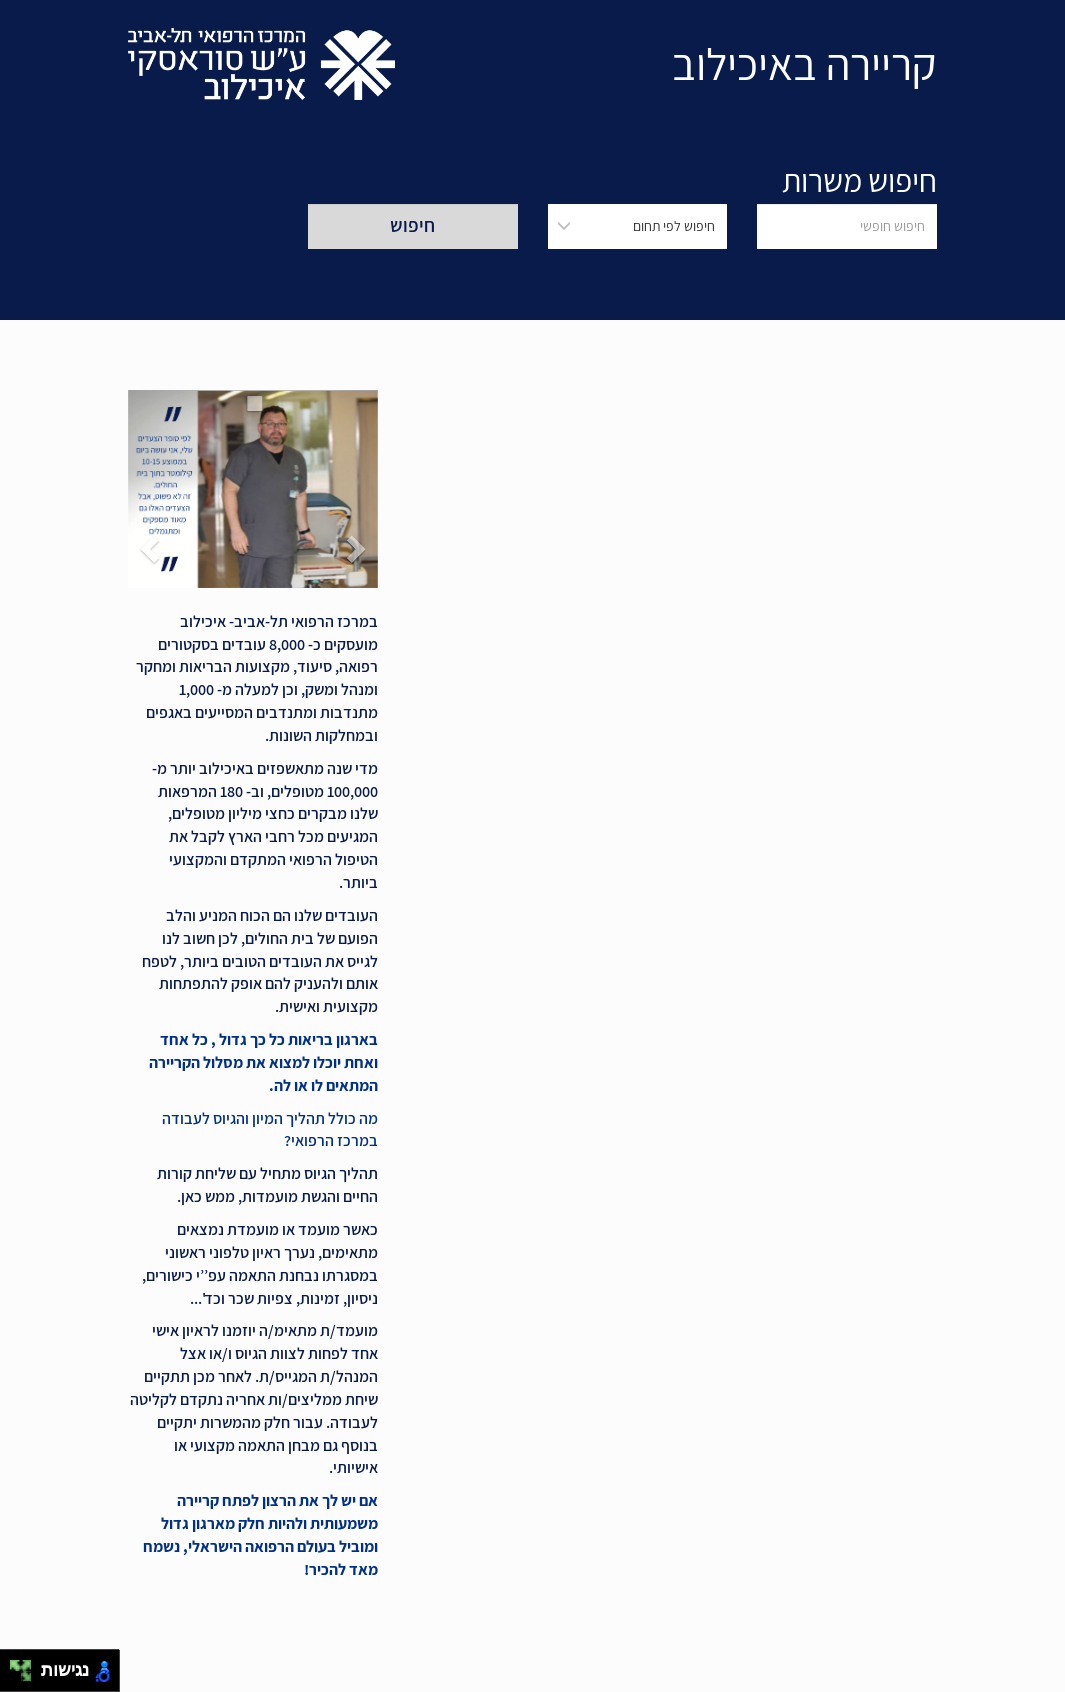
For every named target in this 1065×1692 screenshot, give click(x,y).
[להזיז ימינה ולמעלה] (26, 1665)
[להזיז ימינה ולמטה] (26, 1676)
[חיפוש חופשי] (847, 226)
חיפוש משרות (859, 180)
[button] (358, 489)
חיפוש (412, 225)
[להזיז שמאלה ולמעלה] (15, 1665)
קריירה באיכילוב (804, 63)
